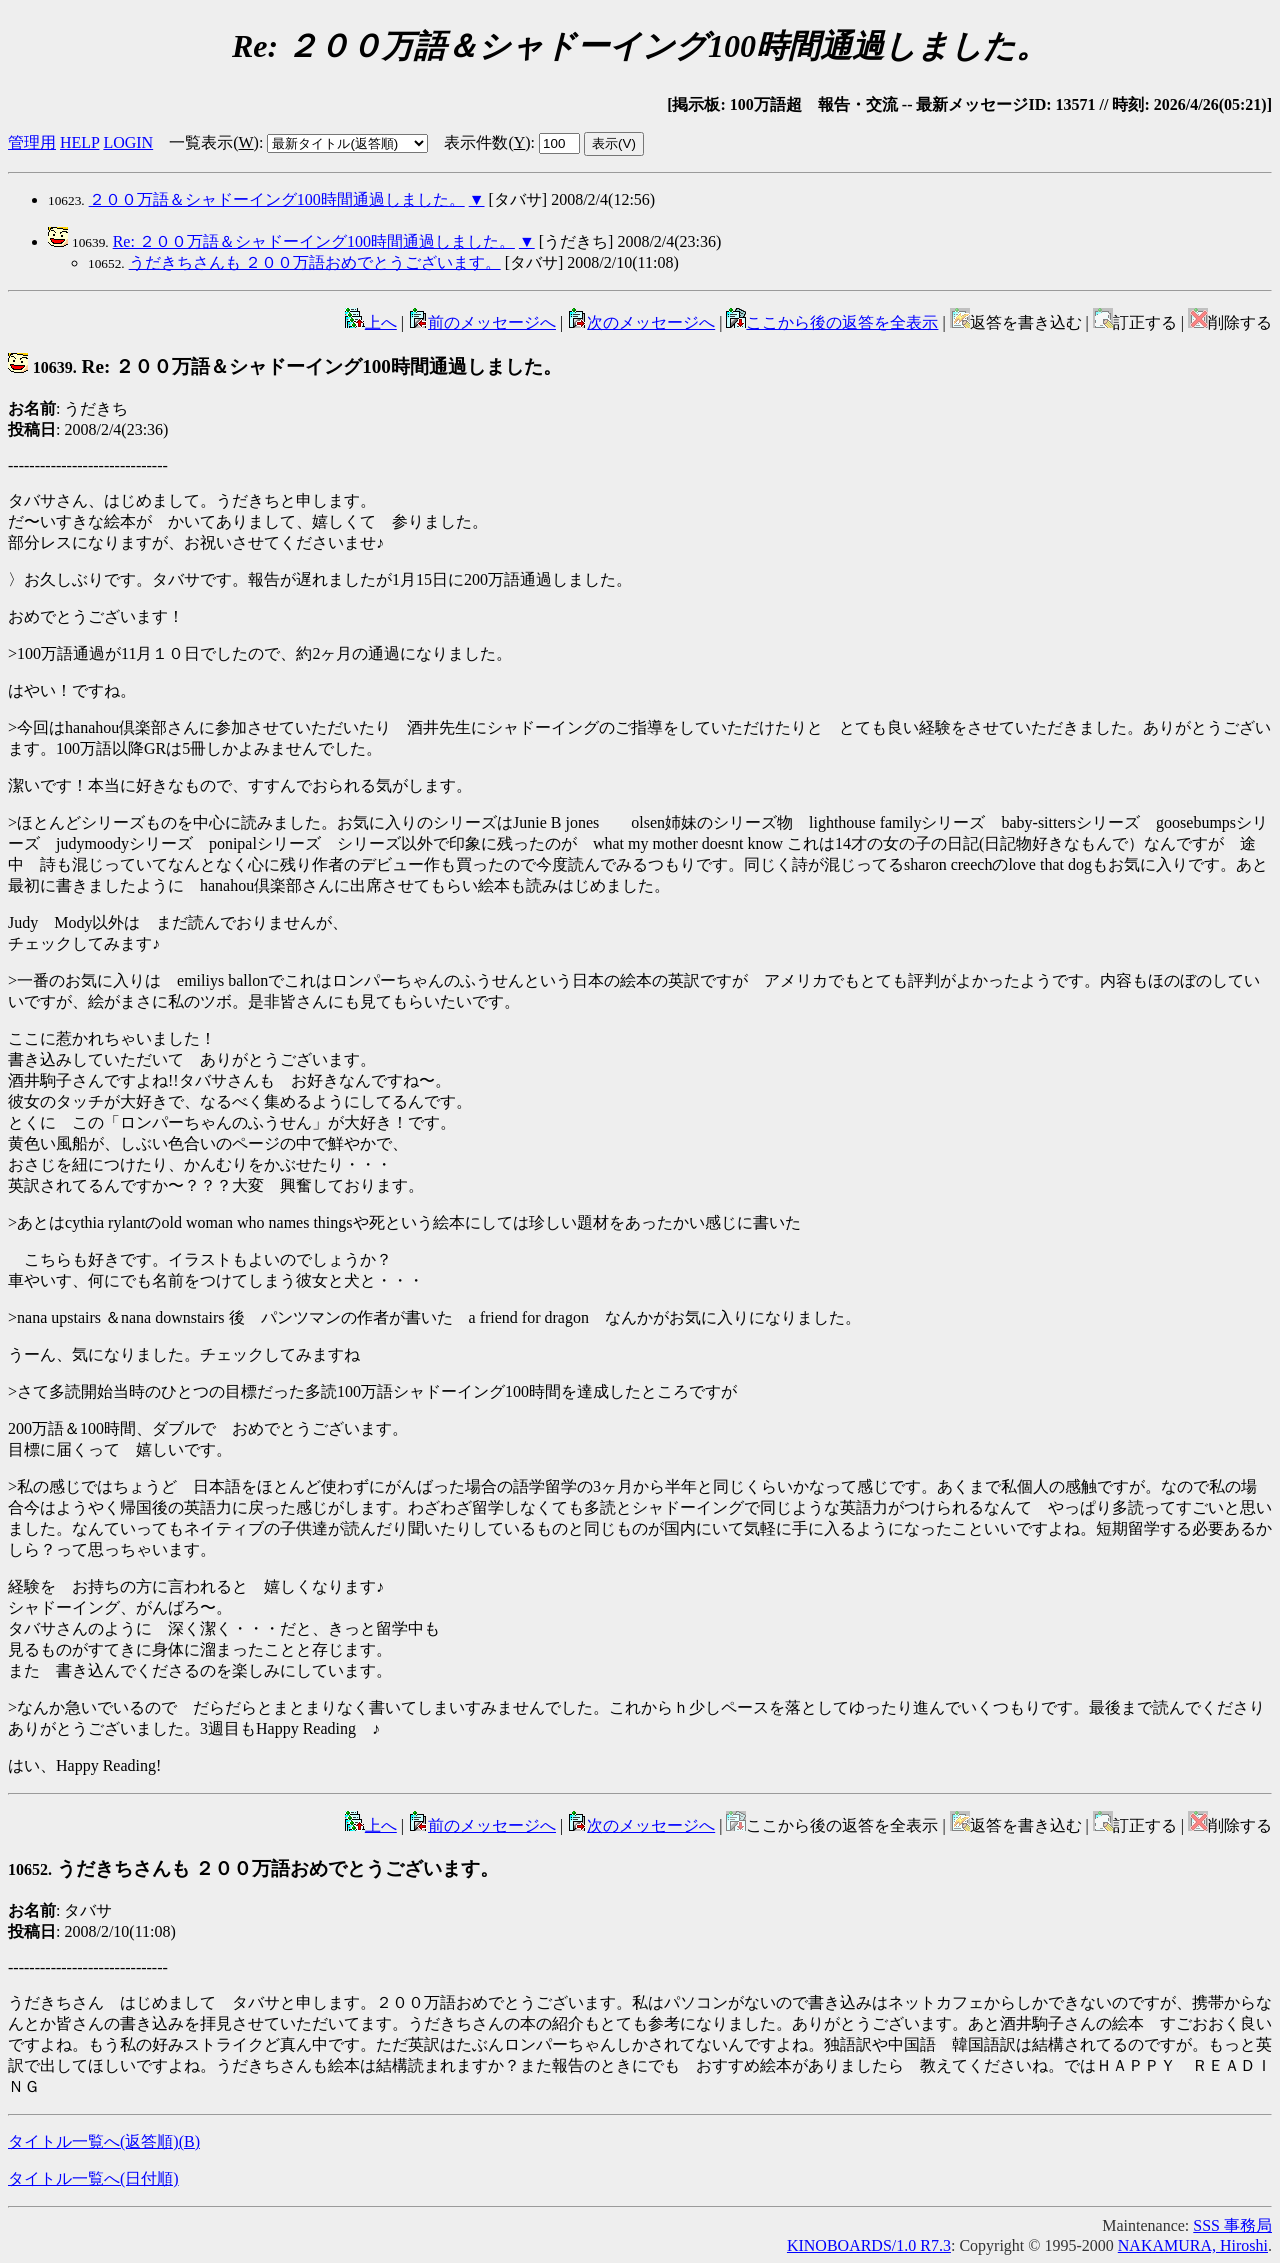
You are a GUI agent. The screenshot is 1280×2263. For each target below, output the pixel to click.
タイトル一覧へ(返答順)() (104, 2141)
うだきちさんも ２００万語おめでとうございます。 (315, 262)
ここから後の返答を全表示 (832, 322)
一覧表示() (214, 142)
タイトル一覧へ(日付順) (93, 2178)
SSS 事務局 (1232, 2225)
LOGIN (128, 142)
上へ (371, 322)
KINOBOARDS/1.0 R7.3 (869, 2245)
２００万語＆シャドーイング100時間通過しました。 (277, 199)
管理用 (32, 142)
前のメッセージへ (482, 322)
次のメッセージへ (641, 322)
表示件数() (487, 142)
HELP (79, 142)
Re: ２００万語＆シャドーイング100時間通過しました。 (314, 241)
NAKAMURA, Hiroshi (1193, 2245)
